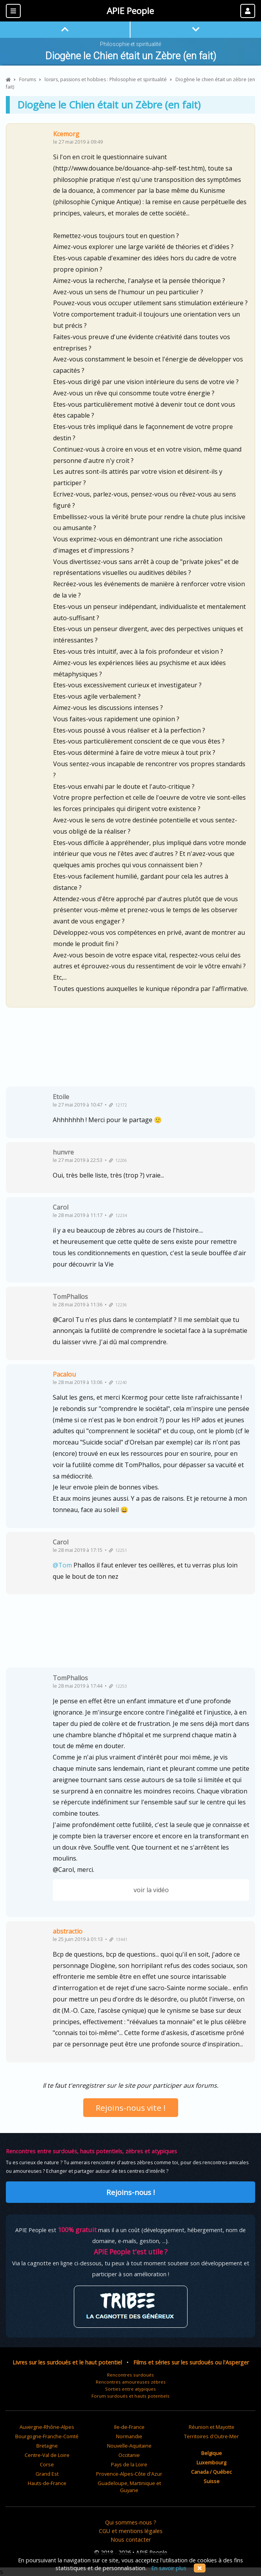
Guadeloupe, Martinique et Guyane (129, 2487)
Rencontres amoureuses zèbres (131, 2382)
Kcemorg (66, 134)
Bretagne (47, 2445)
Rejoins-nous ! (130, 2192)
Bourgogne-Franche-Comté (47, 2436)
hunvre (63, 1152)
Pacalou (64, 1374)
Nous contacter (131, 2539)
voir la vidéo (151, 1890)
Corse (47, 2464)
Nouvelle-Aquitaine (129, 2445)
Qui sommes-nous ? (130, 2522)
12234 (118, 1215)
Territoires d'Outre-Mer (211, 2436)
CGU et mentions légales (131, 2531)
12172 (118, 1105)
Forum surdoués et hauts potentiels (130, 2396)
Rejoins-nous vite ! (131, 2107)
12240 (118, 1382)
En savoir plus (168, 2568)
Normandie (129, 2436)
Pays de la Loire (129, 2464)
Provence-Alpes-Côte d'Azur (129, 2473)
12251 (118, 1550)
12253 (118, 1686)
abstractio (67, 1931)
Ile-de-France (129, 2426)
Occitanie (129, 2455)
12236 (118, 1305)
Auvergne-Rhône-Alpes (47, 2426)
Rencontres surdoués (130, 2375)
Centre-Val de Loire (47, 2455)
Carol (60, 1207)
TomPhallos (70, 1296)
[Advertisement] (130, 1050)
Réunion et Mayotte (211, 2426)
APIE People (130, 11)
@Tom (62, 1565)
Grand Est (47, 2473)
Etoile (61, 1096)
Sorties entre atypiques (130, 2389)
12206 (118, 1160)
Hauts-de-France (47, 2483)
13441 (118, 1939)
